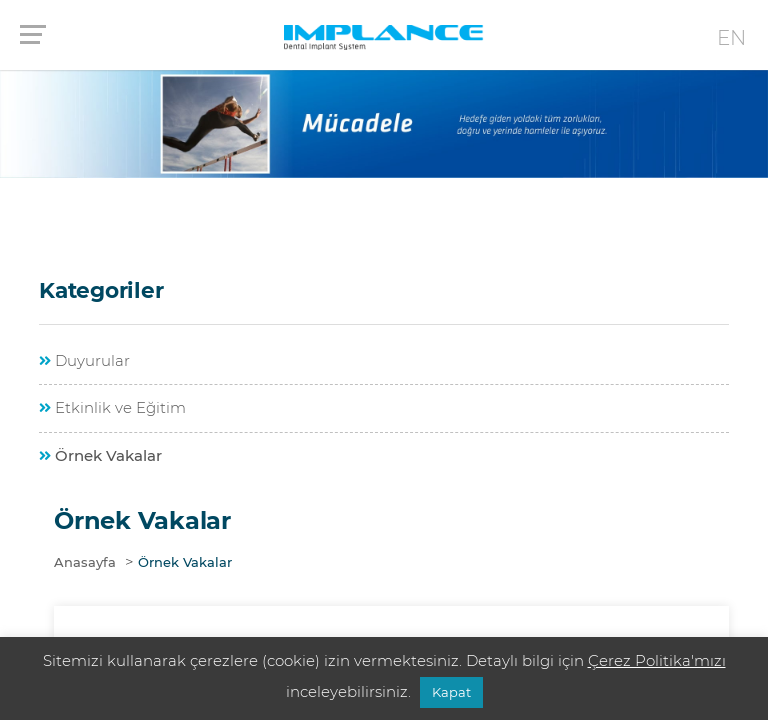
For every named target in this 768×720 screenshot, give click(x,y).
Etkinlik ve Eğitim (112, 407)
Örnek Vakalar (100, 455)
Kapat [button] (451, 692)
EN (731, 38)
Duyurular (84, 360)
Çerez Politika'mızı (657, 660)
